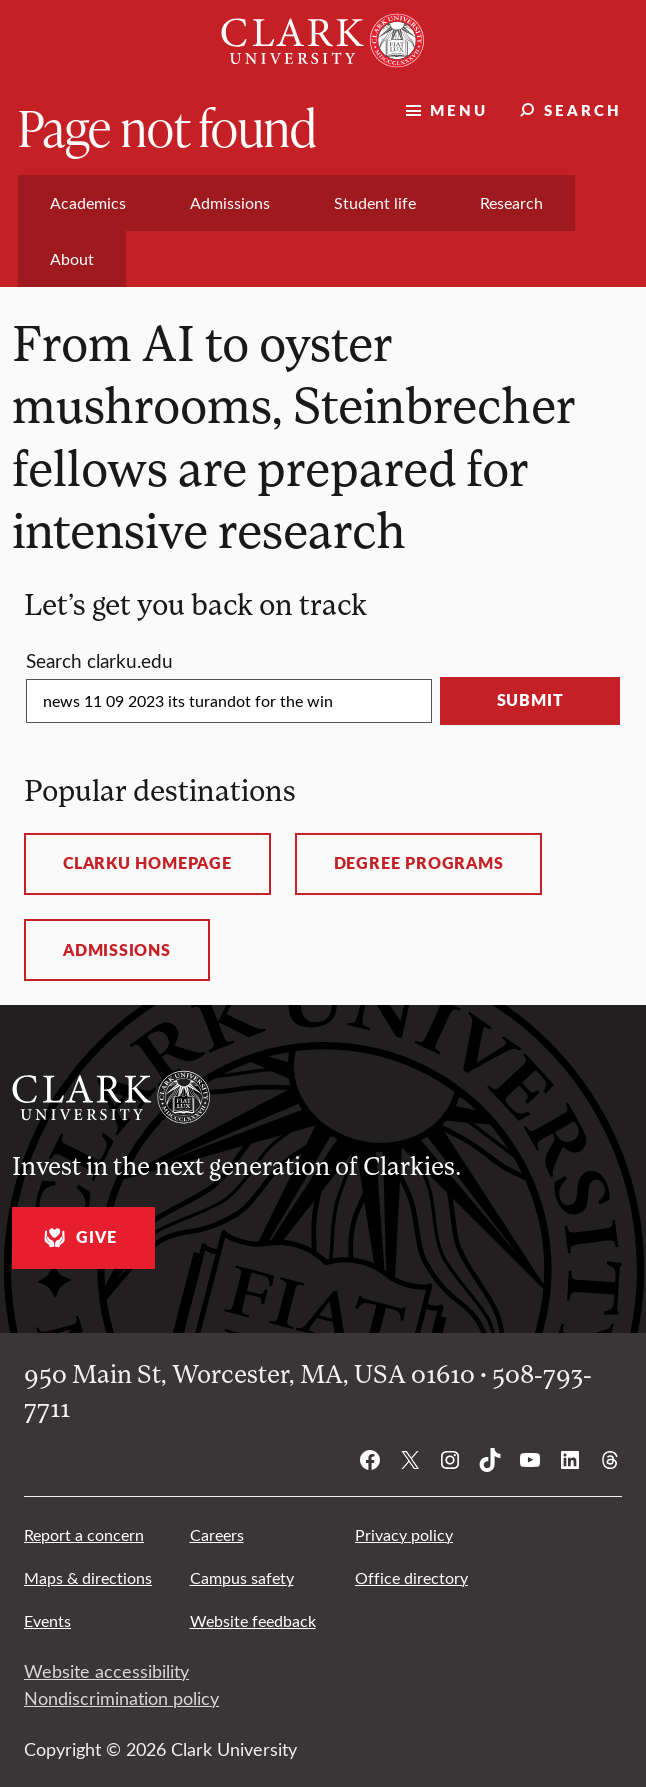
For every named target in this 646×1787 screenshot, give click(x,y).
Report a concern (84, 1534)
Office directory (411, 1577)
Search (583, 109)
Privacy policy (404, 1534)
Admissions (117, 950)
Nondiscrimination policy (121, 1698)
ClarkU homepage (147, 863)
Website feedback (253, 1620)
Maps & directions (88, 1577)
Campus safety (242, 1577)
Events (47, 1620)
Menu (459, 109)
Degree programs (419, 863)
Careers (217, 1534)
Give (77, 1237)
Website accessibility (106, 1671)
